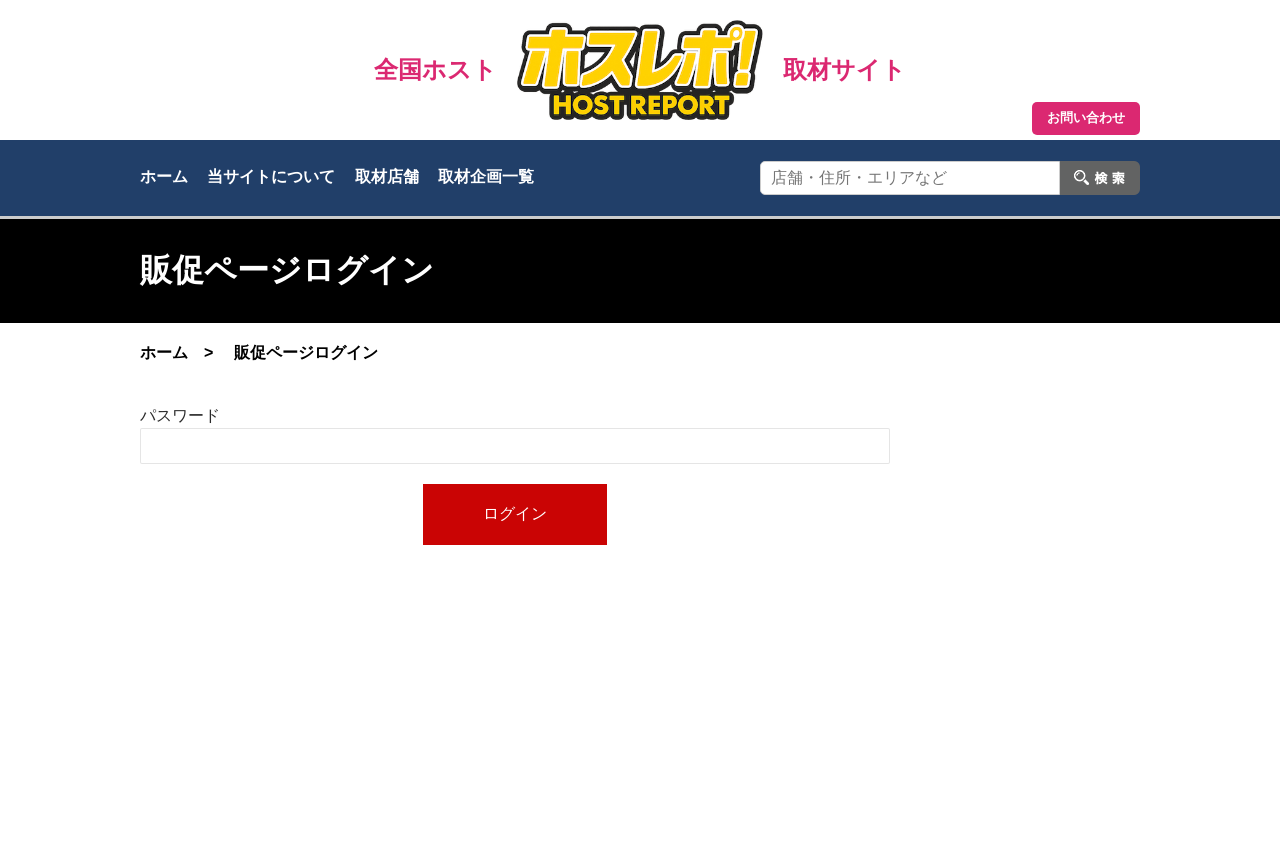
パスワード (180, 415)
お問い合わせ (1086, 117)
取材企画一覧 (486, 176)
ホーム (164, 176)
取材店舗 (387, 176)
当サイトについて (271, 176)
